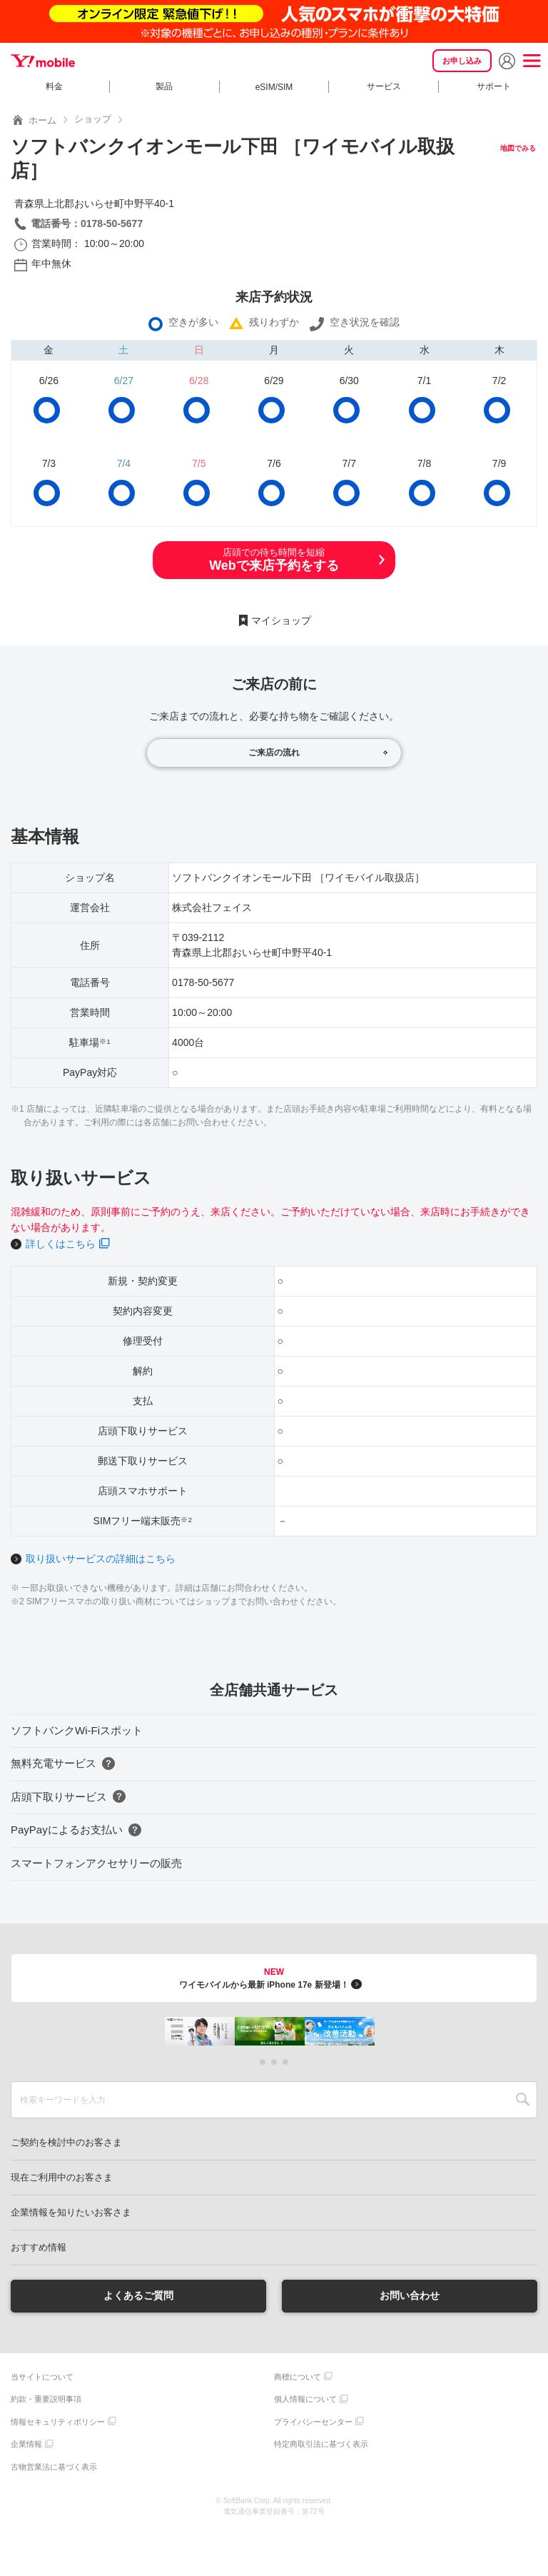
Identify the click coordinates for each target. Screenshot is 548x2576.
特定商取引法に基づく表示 (321, 2444)
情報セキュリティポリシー (58, 2421)
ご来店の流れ (274, 753)
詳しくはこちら (61, 1243)
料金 (54, 86)
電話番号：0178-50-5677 (87, 223)
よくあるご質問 (138, 2295)
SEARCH (522, 2099)
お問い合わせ (410, 2295)
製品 (164, 86)
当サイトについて (42, 2377)
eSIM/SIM (274, 87)
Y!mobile (43, 60)
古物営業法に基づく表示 (54, 2466)
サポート (494, 86)
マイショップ (281, 620)
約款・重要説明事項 (46, 2399)
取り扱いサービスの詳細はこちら (101, 1558)
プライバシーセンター (313, 2421)
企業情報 (26, 2444)
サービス (384, 86)
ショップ (92, 119)
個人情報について (305, 2399)
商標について (297, 2377)
